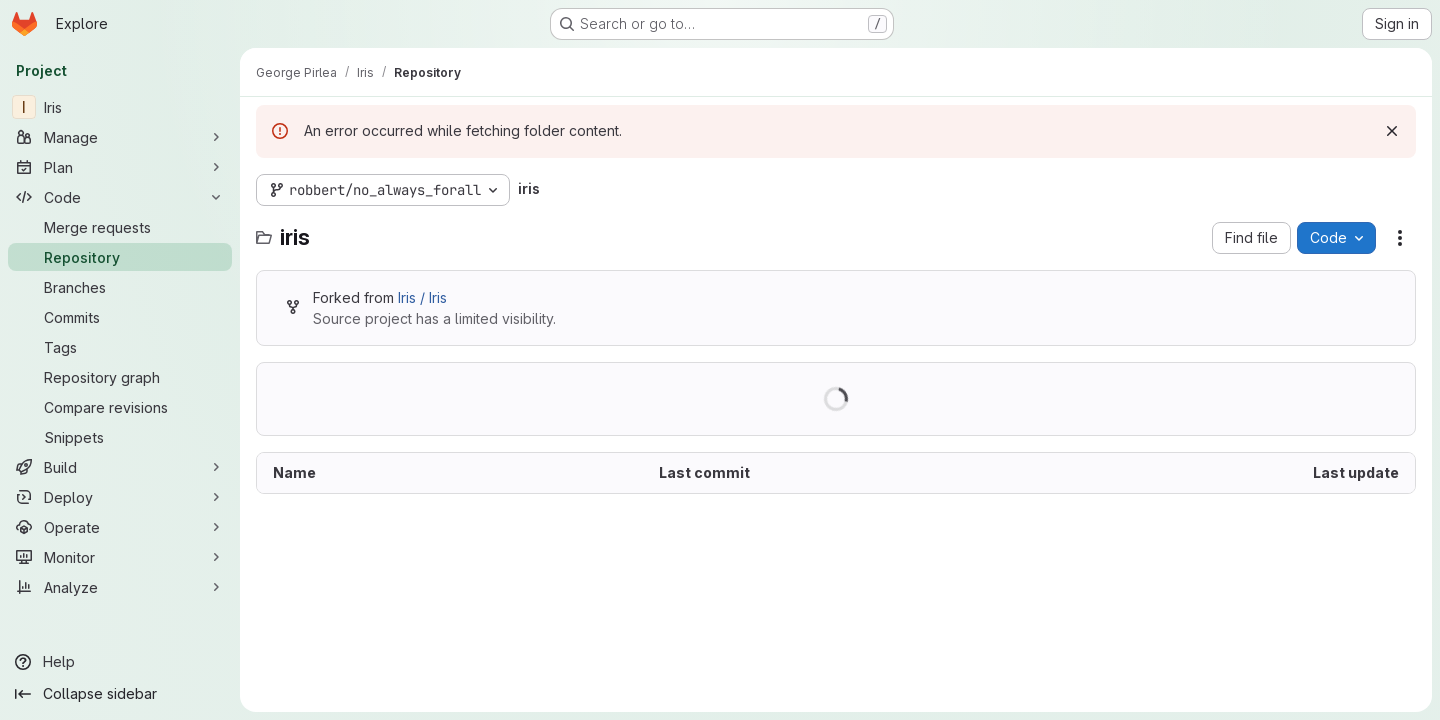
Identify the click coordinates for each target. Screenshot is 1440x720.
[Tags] (120, 347)
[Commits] (120, 317)
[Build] (120, 467)
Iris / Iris (422, 297)
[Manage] (120, 137)
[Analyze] (120, 587)
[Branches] (120, 287)
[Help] (120, 662)
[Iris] (120, 107)
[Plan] (120, 167)
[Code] (120, 197)
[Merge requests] (120, 227)
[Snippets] (120, 437)
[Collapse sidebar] (120, 694)
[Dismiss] (1392, 131)
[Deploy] (120, 497)
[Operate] (120, 527)
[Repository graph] (120, 377)
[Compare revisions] (120, 407)
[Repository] (120, 257)
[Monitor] (120, 557)
